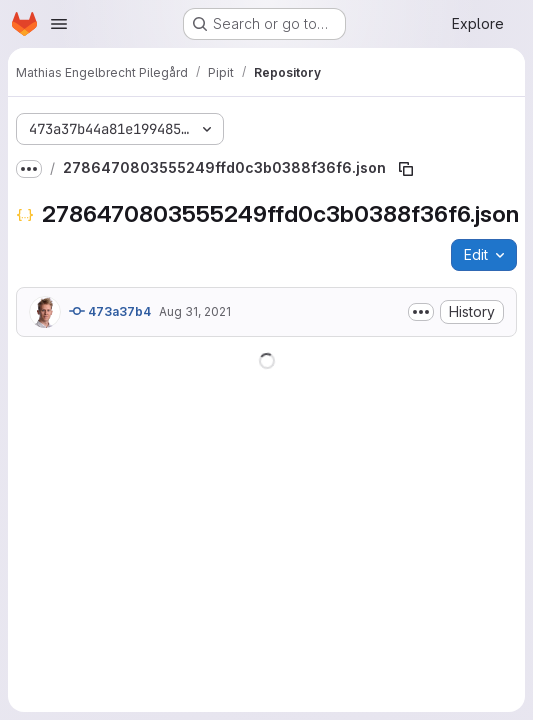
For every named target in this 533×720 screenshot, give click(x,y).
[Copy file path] (406, 169)
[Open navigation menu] (59, 24)
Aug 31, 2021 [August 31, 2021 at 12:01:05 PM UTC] (195, 311)
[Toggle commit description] (421, 312)
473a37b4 (110, 311)
